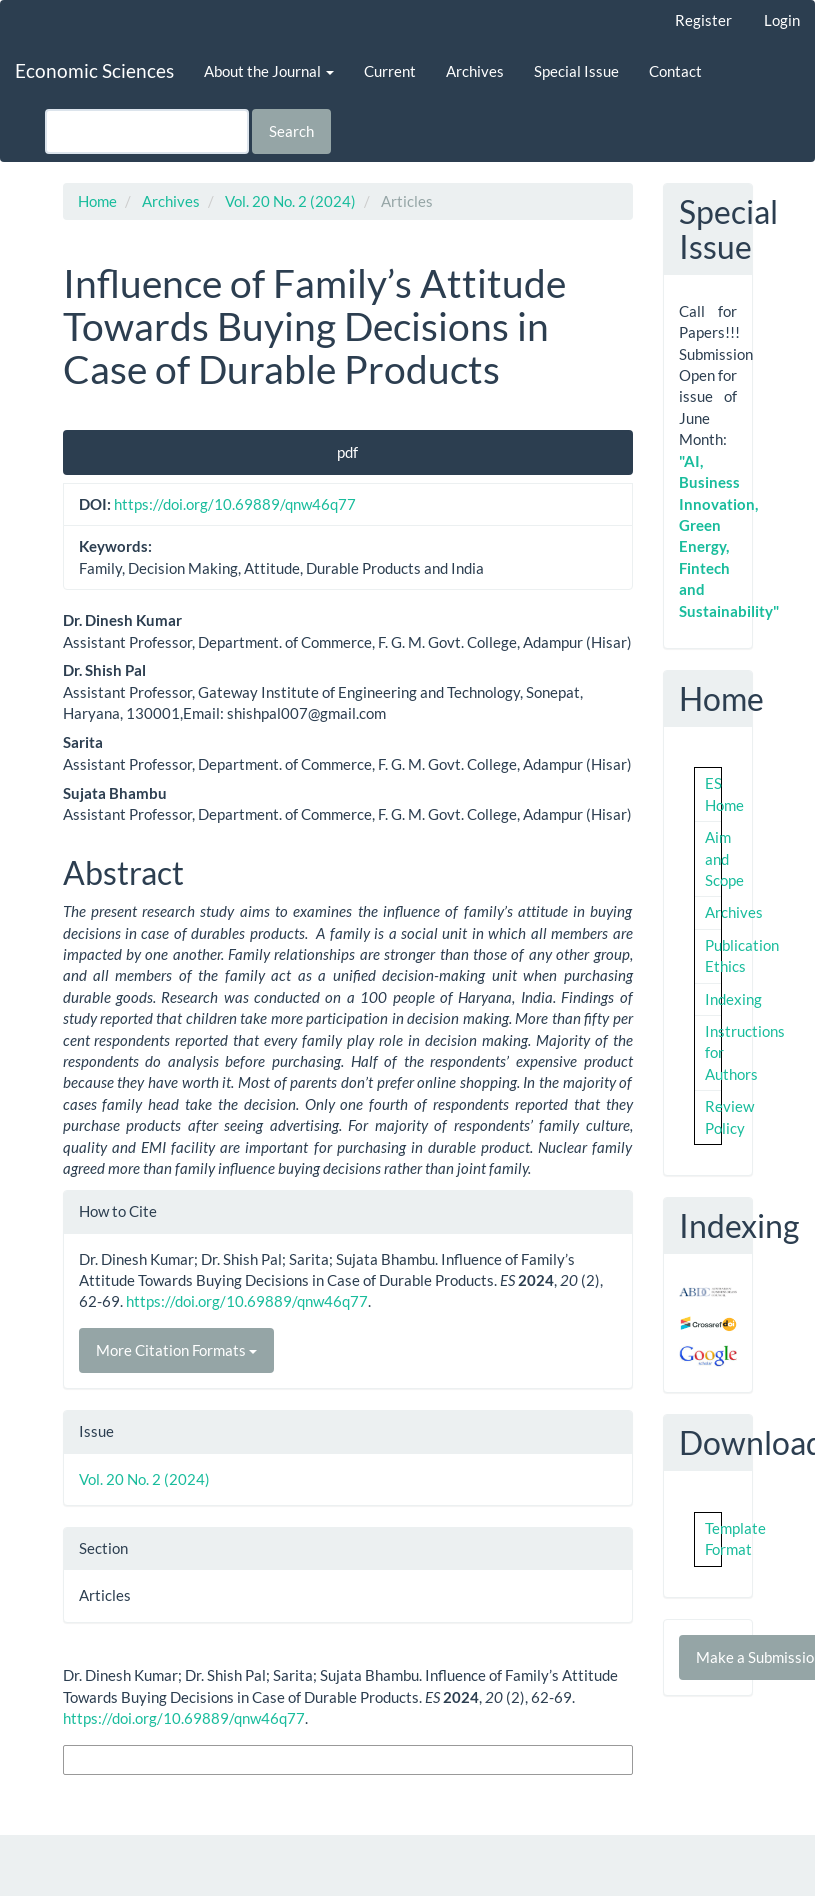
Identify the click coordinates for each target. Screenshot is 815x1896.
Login (782, 20)
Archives (475, 71)
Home (97, 201)
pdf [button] (347, 452)
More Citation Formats (176, 1350)
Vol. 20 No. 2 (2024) (290, 201)
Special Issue (576, 71)
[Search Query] (147, 131)
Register (703, 20)
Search (291, 131)
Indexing (733, 999)
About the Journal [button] (269, 71)
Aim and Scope (724, 858)
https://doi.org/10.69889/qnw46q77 (235, 504)
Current (390, 71)
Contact (675, 71)
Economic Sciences (94, 70)
